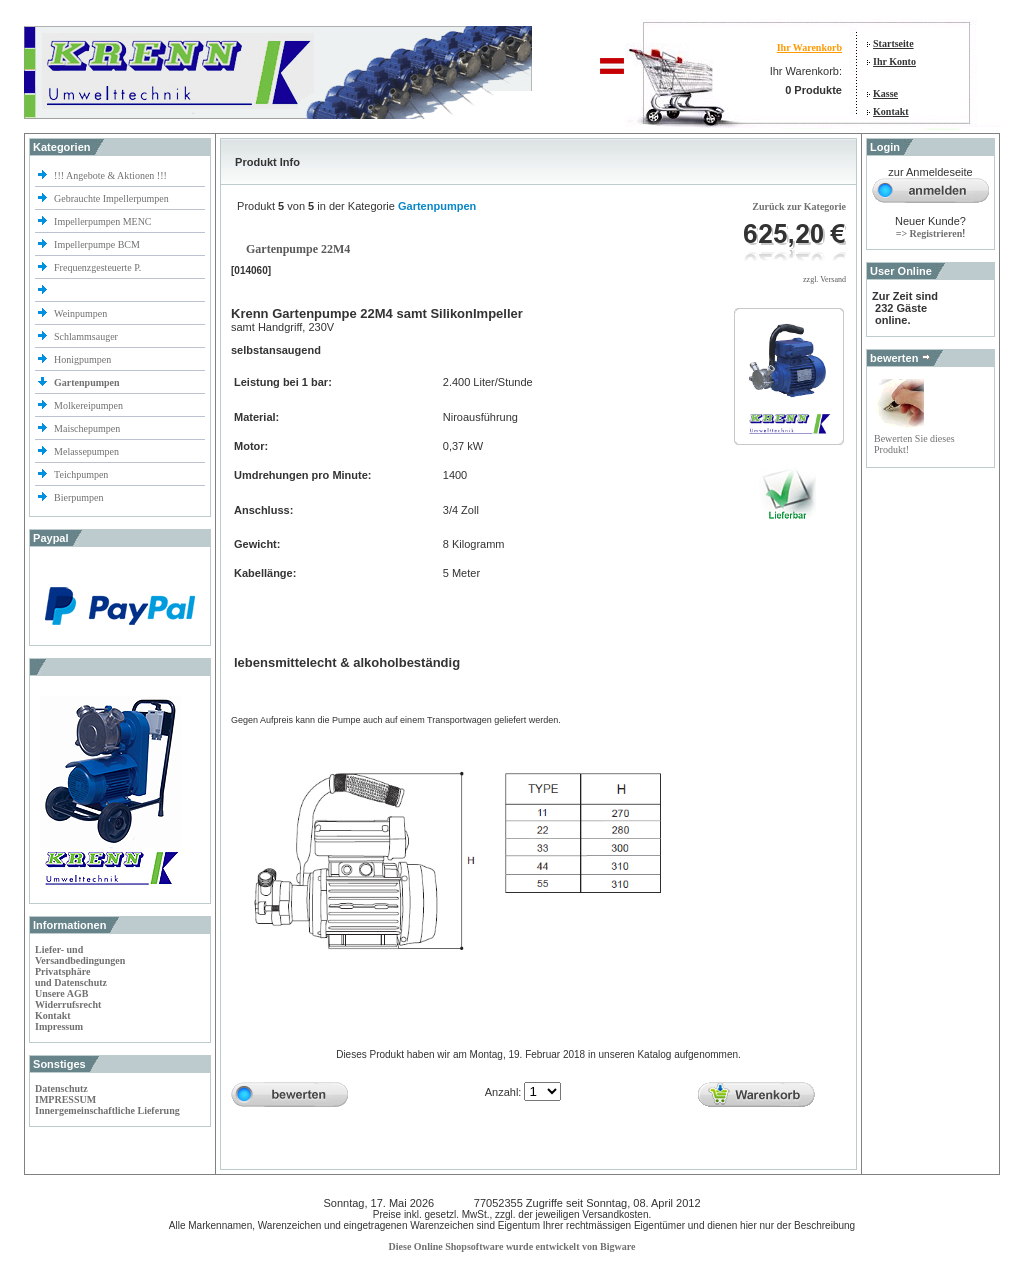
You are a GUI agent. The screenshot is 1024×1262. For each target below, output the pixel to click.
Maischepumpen (87, 428)
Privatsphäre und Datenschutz (71, 977)
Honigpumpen (82, 359)
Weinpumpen (80, 313)
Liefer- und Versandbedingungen (80, 955)
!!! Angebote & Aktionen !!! (110, 175)
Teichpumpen (81, 474)
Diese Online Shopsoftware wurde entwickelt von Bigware (512, 1246)
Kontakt (891, 111)
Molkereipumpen (88, 405)
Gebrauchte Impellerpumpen (111, 198)
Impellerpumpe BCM (97, 244)
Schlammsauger (86, 336)
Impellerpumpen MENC (102, 221)
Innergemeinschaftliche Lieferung (107, 1110)
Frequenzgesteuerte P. (97, 267)
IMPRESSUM (65, 1099)
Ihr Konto (894, 61)
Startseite (893, 43)
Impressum (59, 1026)
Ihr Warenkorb (809, 47)
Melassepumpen (86, 451)
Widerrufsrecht (68, 1004)
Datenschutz (61, 1088)
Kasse (885, 93)
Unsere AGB (61, 993)
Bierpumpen (78, 497)
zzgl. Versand (824, 279)
